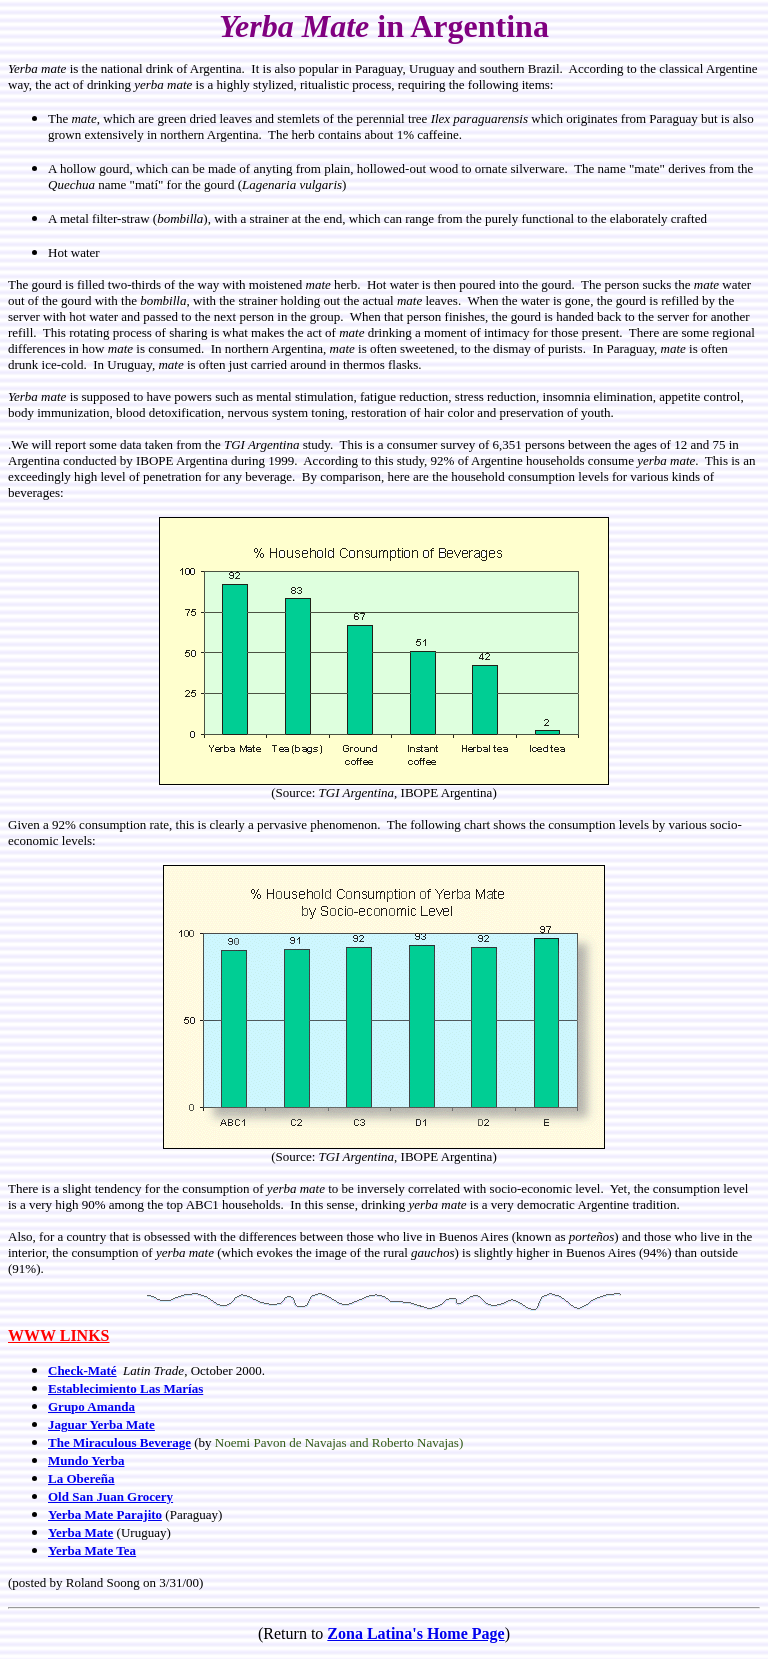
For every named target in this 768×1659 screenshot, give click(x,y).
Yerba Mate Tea (92, 1550)
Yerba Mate (80, 1532)
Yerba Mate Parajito (105, 1514)
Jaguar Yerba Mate (101, 1424)
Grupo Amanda (91, 1406)
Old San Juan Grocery (110, 1496)
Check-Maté (82, 1370)
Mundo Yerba (86, 1460)
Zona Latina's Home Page (415, 1633)
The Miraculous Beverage (119, 1442)
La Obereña (81, 1478)
